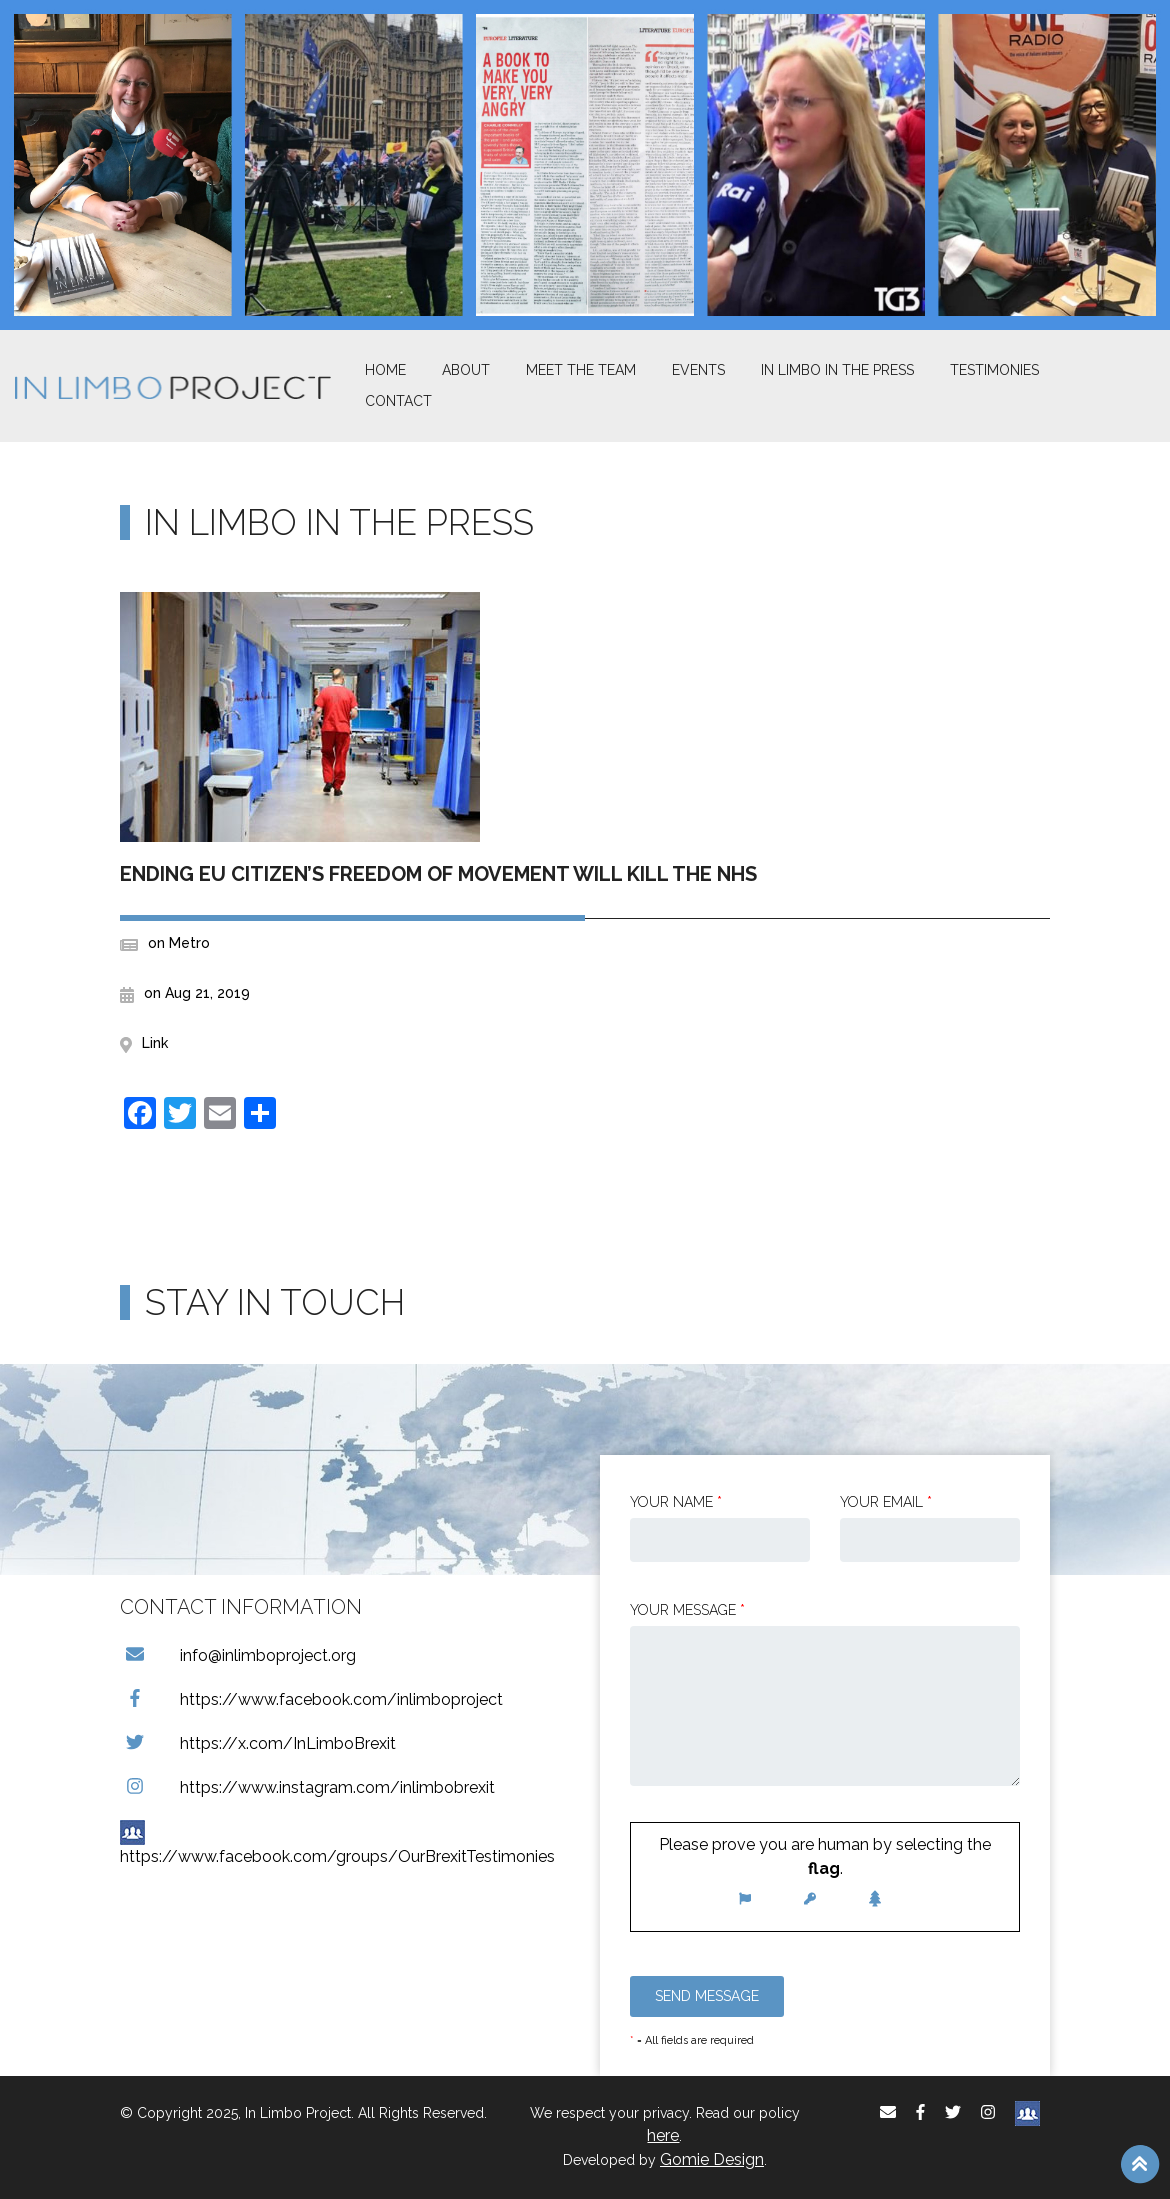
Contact (398, 401)
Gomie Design (712, 2159)
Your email (886, 1502)
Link (155, 1043)
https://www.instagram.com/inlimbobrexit (307, 1787)
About (466, 370)
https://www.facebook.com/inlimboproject (311, 1699)
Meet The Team (581, 370)
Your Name (676, 1502)
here (663, 2135)
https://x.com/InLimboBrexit (258, 1743)
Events (698, 370)
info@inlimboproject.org (238, 1655)
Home (385, 370)
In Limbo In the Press (837, 370)
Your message (687, 1610)
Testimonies (994, 370)
